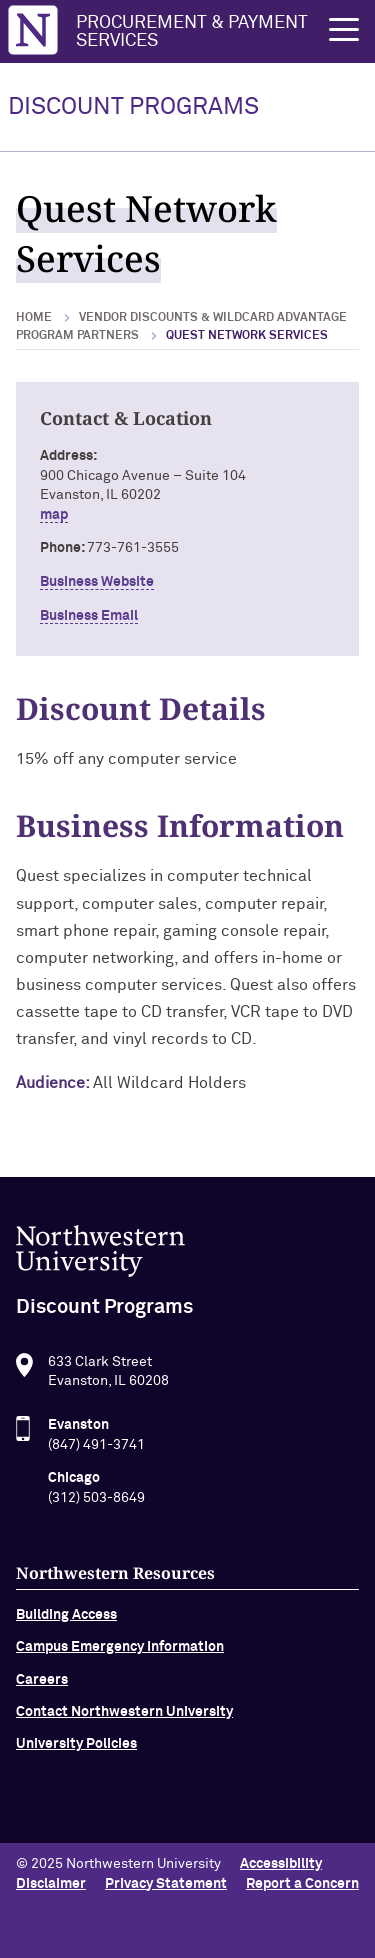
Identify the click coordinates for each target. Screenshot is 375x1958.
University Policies (76, 1749)
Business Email (89, 616)
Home (34, 318)
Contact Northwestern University (124, 1716)
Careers (42, 1684)
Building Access (66, 1619)
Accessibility (281, 1864)
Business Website (97, 582)
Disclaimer (51, 1884)
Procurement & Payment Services (192, 32)
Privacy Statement (166, 1884)
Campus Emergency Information (120, 1652)
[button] (344, 30)
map (54, 515)
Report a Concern (302, 1884)
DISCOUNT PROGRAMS (133, 107)
